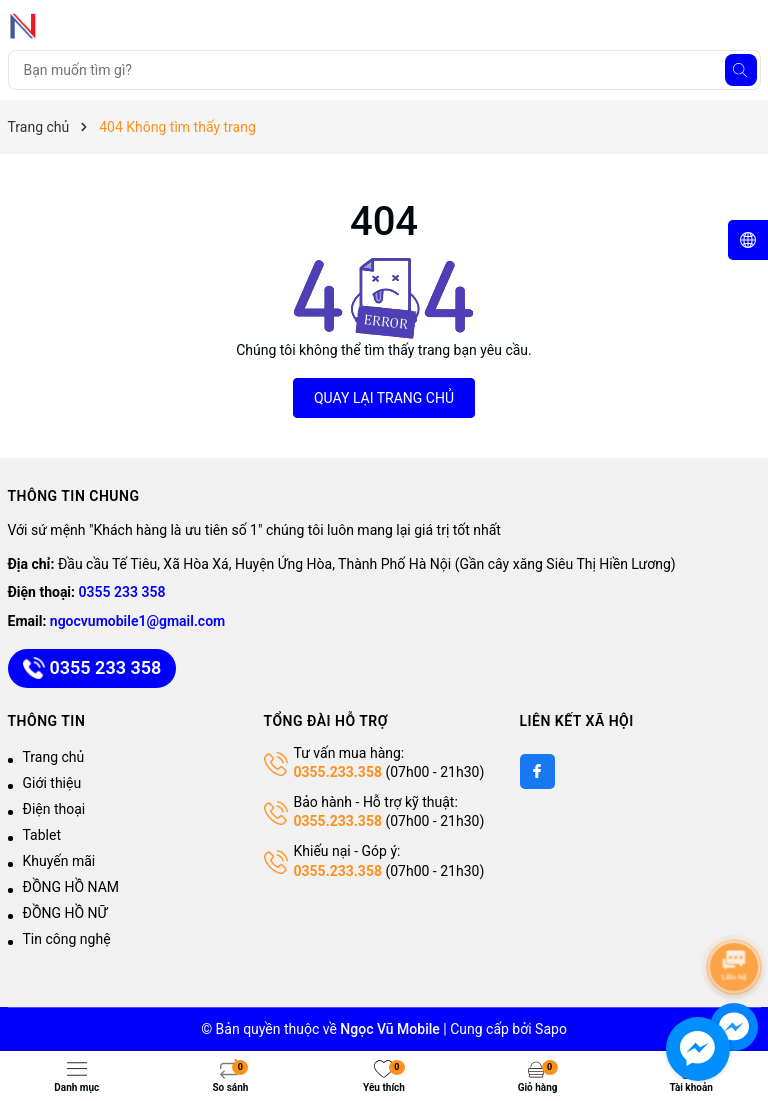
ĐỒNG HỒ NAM (71, 887)
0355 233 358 (122, 592)
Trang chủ (54, 757)
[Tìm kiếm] (741, 70)
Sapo (551, 1029)
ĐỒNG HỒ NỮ (65, 913)
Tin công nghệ (67, 939)
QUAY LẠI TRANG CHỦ (384, 398)
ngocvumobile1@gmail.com (137, 621)
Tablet (42, 835)
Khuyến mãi (59, 861)
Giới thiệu (52, 783)
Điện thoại (54, 809)
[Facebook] (537, 771)
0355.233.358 (338, 772)
